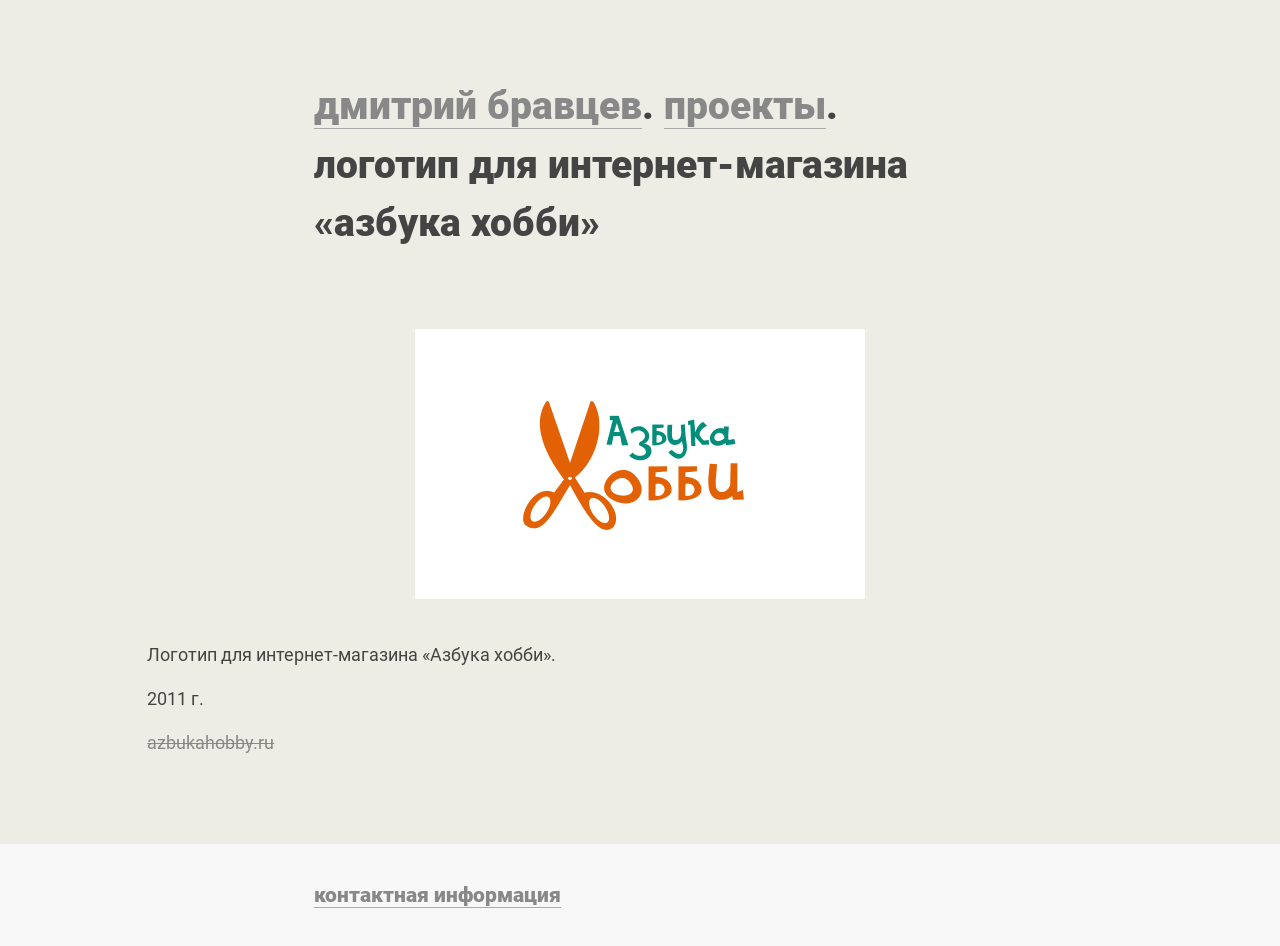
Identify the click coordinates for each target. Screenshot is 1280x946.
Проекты (745, 105)
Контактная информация (437, 894)
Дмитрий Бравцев (478, 105)
